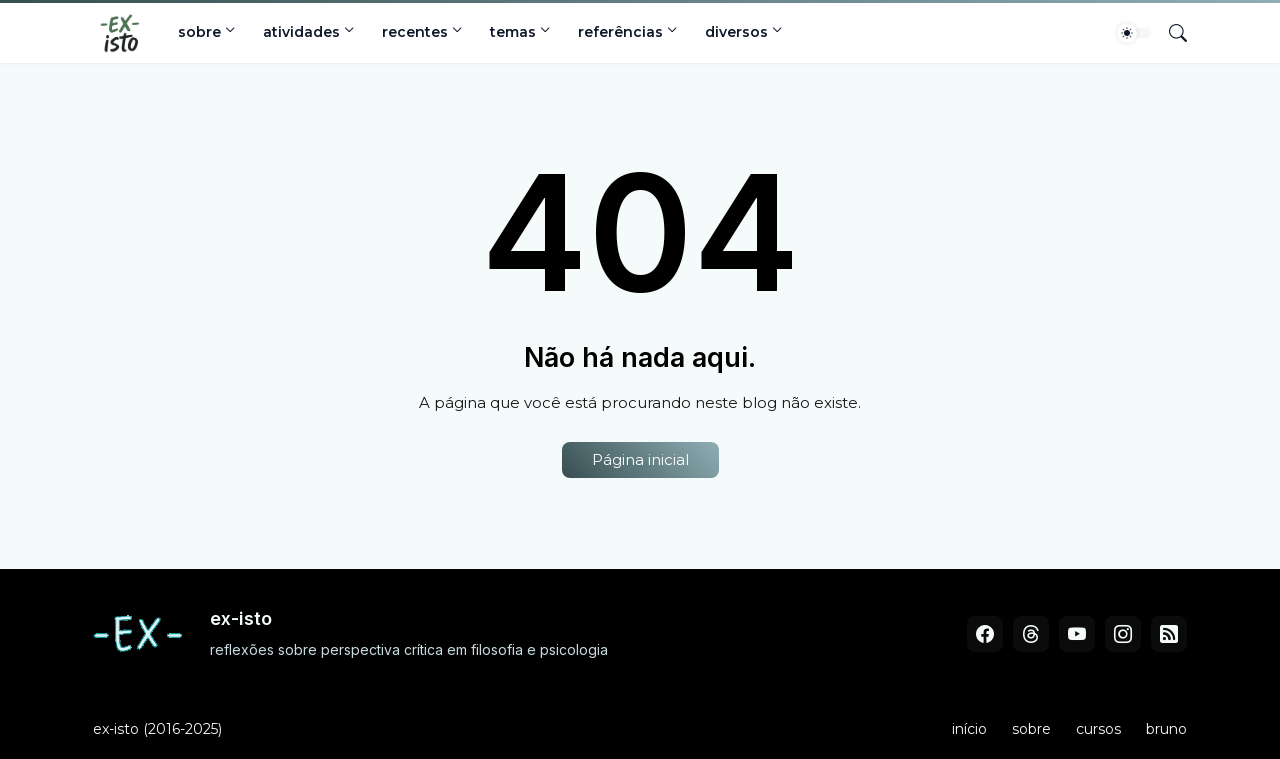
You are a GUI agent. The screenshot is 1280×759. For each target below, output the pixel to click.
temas (513, 32)
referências (620, 32)
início (969, 729)
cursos (1098, 729)
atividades (301, 32)
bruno (1166, 729)
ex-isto (116, 729)
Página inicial (640, 459)
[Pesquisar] (1170, 33)
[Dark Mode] (1134, 33)
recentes (415, 32)
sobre (199, 32)
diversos (736, 32)
